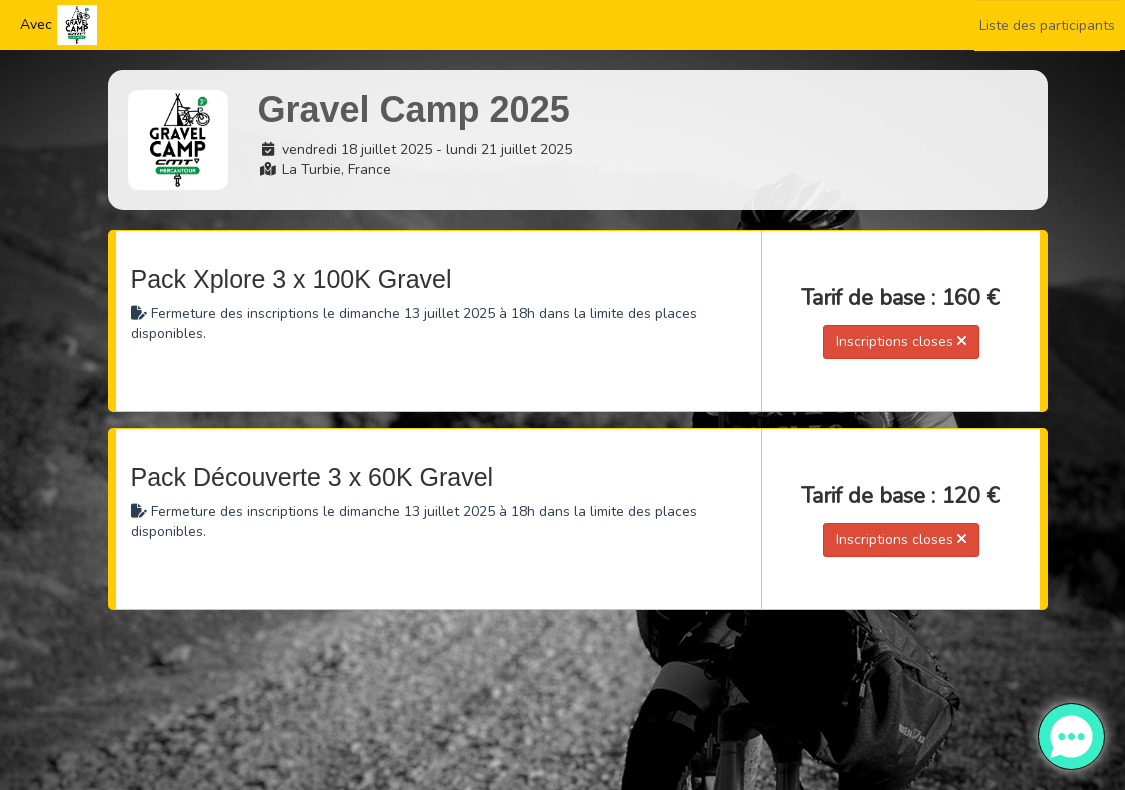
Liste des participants (1047, 25)
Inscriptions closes (901, 341)
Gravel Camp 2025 (414, 109)
